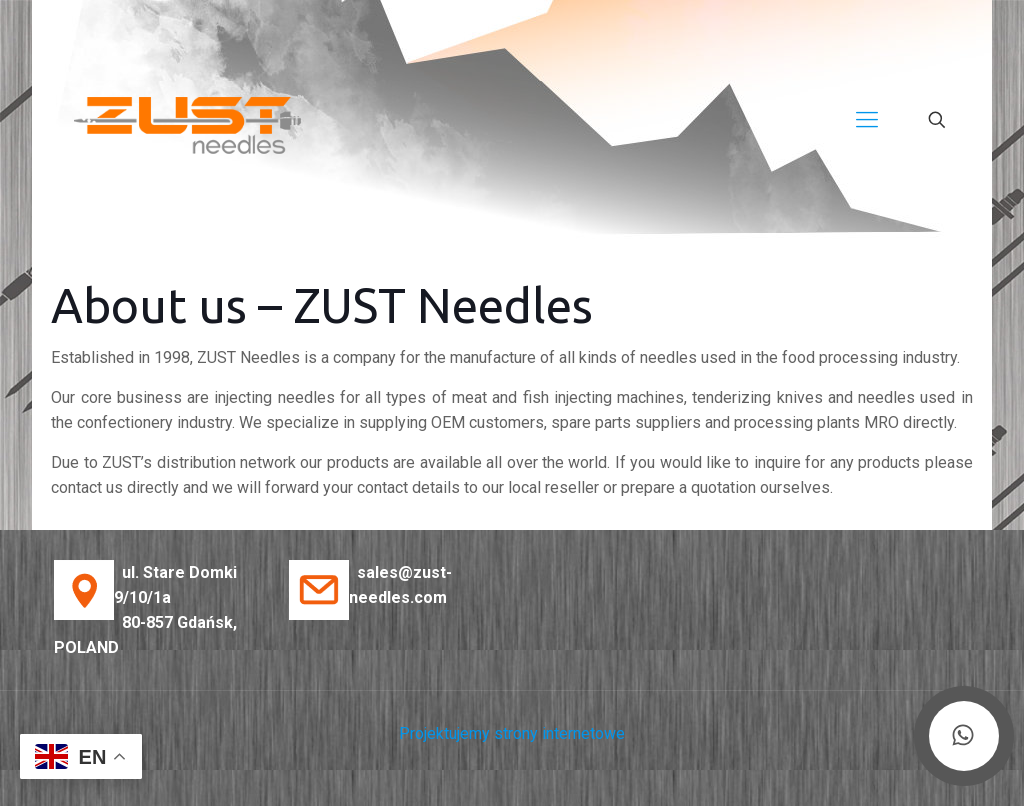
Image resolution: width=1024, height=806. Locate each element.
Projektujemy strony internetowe (512, 733)
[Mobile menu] (867, 120)
